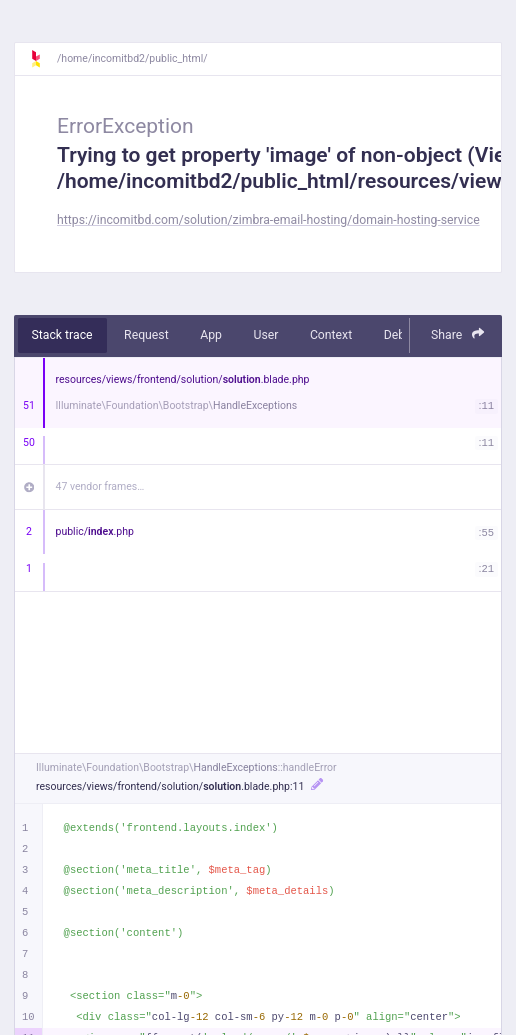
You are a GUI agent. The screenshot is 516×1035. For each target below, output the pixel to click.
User (265, 335)
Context (331, 335)
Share (458, 334)
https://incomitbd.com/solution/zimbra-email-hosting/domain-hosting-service (268, 220)
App (211, 335)
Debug (401, 335)
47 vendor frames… (100, 486)
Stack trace (62, 335)
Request (146, 335)
